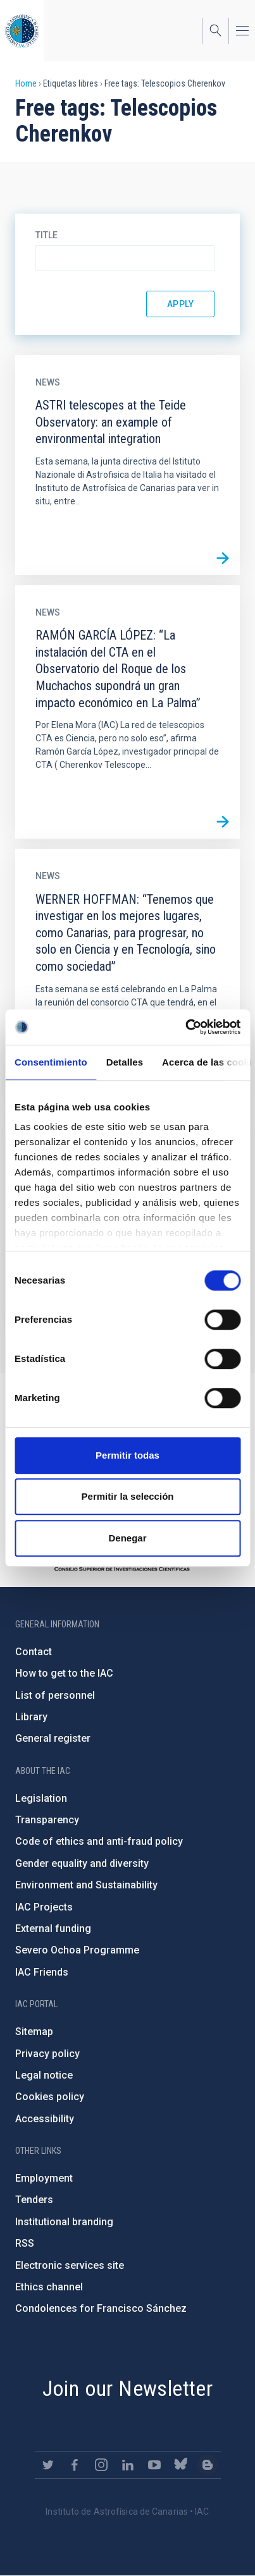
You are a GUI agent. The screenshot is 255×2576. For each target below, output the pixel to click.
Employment (44, 2178)
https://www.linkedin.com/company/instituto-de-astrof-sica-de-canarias (128, 2464)
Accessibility (44, 2119)
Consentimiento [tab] (51, 1062)
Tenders (34, 2200)
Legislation (41, 1798)
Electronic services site (69, 2265)
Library (31, 1717)
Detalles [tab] (124, 1062)
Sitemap (34, 2032)
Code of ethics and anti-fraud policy (99, 1841)
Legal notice (44, 2075)
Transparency (47, 1820)
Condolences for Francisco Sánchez (101, 2308)
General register (52, 1738)
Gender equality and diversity (82, 1863)
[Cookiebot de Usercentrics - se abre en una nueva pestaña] (185, 1027)
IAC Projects (44, 1907)
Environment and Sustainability (86, 1885)
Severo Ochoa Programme (77, 1950)
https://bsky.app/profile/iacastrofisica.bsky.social (181, 2464)
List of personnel (55, 1695)
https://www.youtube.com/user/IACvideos (154, 2464)
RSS (24, 2243)
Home (26, 83)
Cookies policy (49, 2097)
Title (46, 235)
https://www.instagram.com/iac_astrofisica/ (101, 2464)
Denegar (127, 1538)
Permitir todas (127, 1455)
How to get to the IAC (64, 1673)
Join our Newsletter (127, 2388)
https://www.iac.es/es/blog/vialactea (207, 2464)
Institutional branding (64, 2222)
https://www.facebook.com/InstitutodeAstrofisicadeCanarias (74, 2464)
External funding (53, 1929)
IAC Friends (41, 1972)
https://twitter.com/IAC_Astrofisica (48, 2464)
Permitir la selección (128, 1496)
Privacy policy (47, 2054)
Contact (33, 1652)
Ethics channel (49, 2287)
